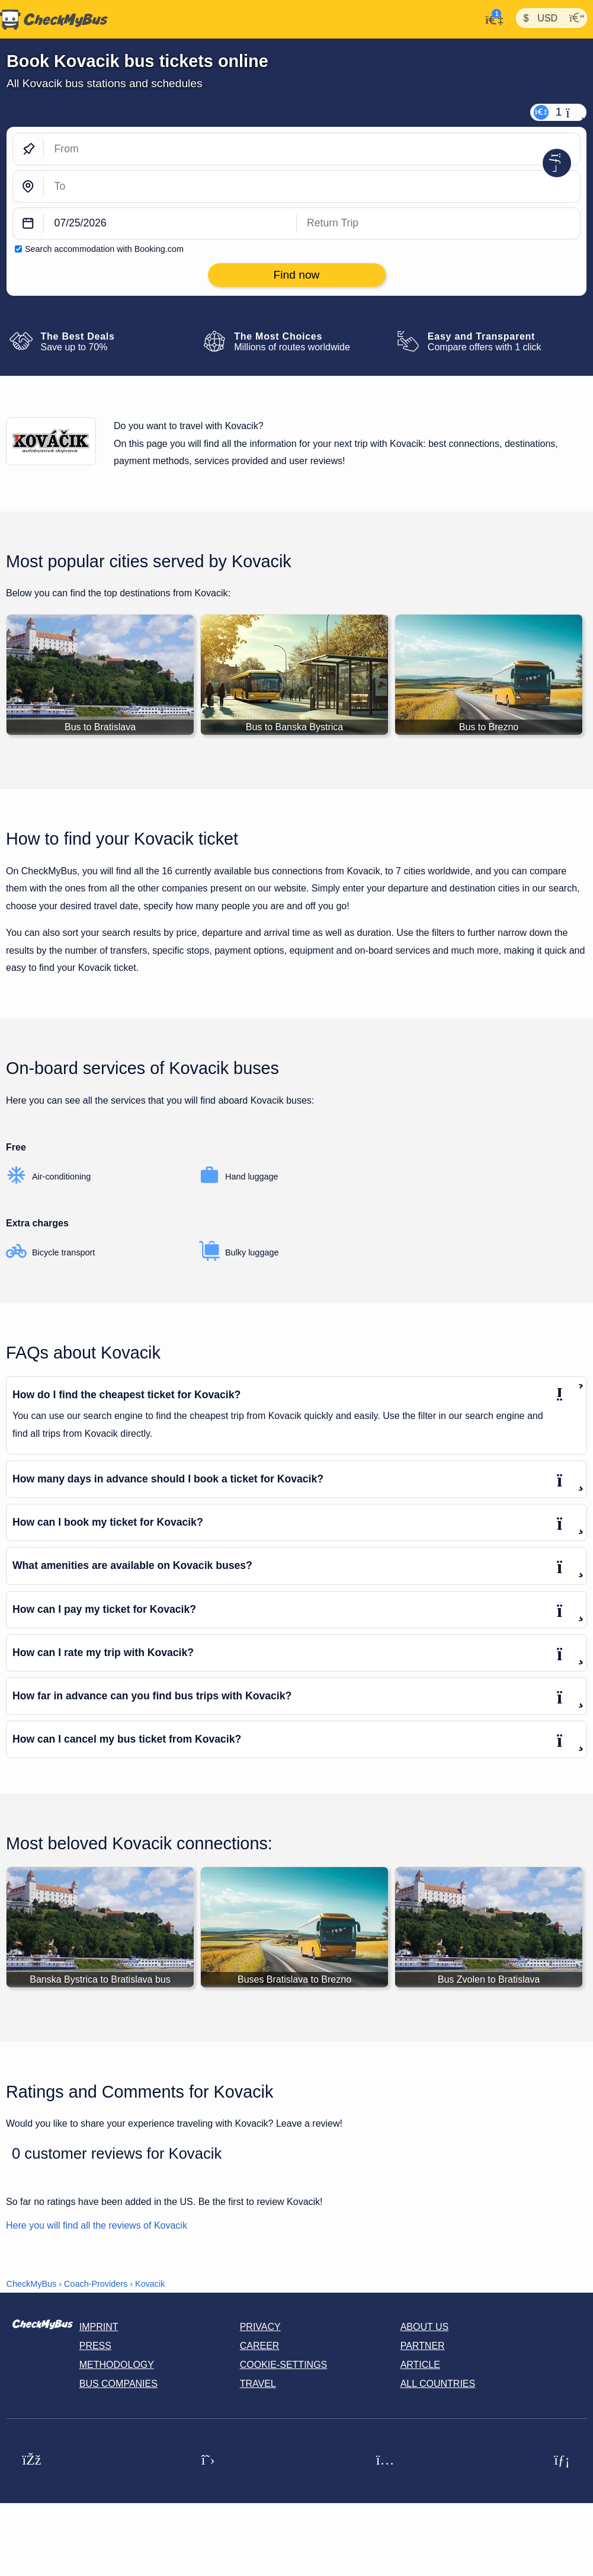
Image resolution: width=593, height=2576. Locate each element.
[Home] (54, 19)
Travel (258, 2384)
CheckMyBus (32, 2284)
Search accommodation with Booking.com (104, 249)
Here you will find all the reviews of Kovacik (96, 2225)
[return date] (439, 223)
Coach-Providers (95, 2284)
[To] (312, 186)
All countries (438, 2384)
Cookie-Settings (284, 2365)
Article (420, 2365)
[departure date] (170, 223)
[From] (312, 149)
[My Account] (490, 18)
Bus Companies (118, 2384)
